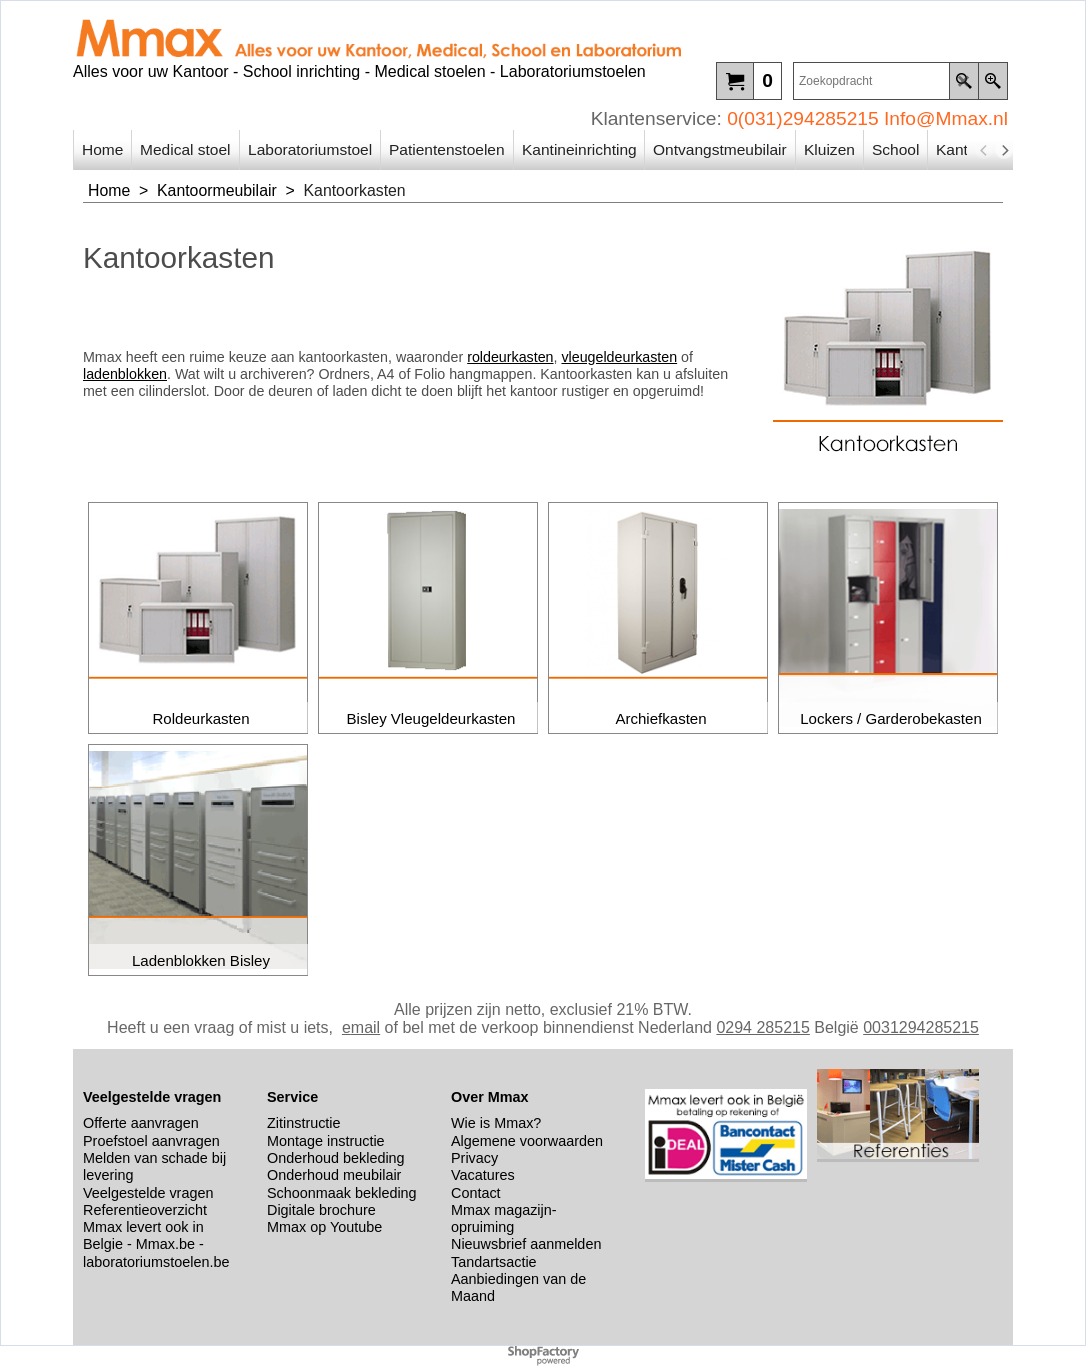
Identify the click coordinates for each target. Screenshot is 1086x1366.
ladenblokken (125, 374)
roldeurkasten (510, 357)
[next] (1004, 150)
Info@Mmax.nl (946, 118)
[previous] (984, 150)
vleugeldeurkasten (619, 357)
